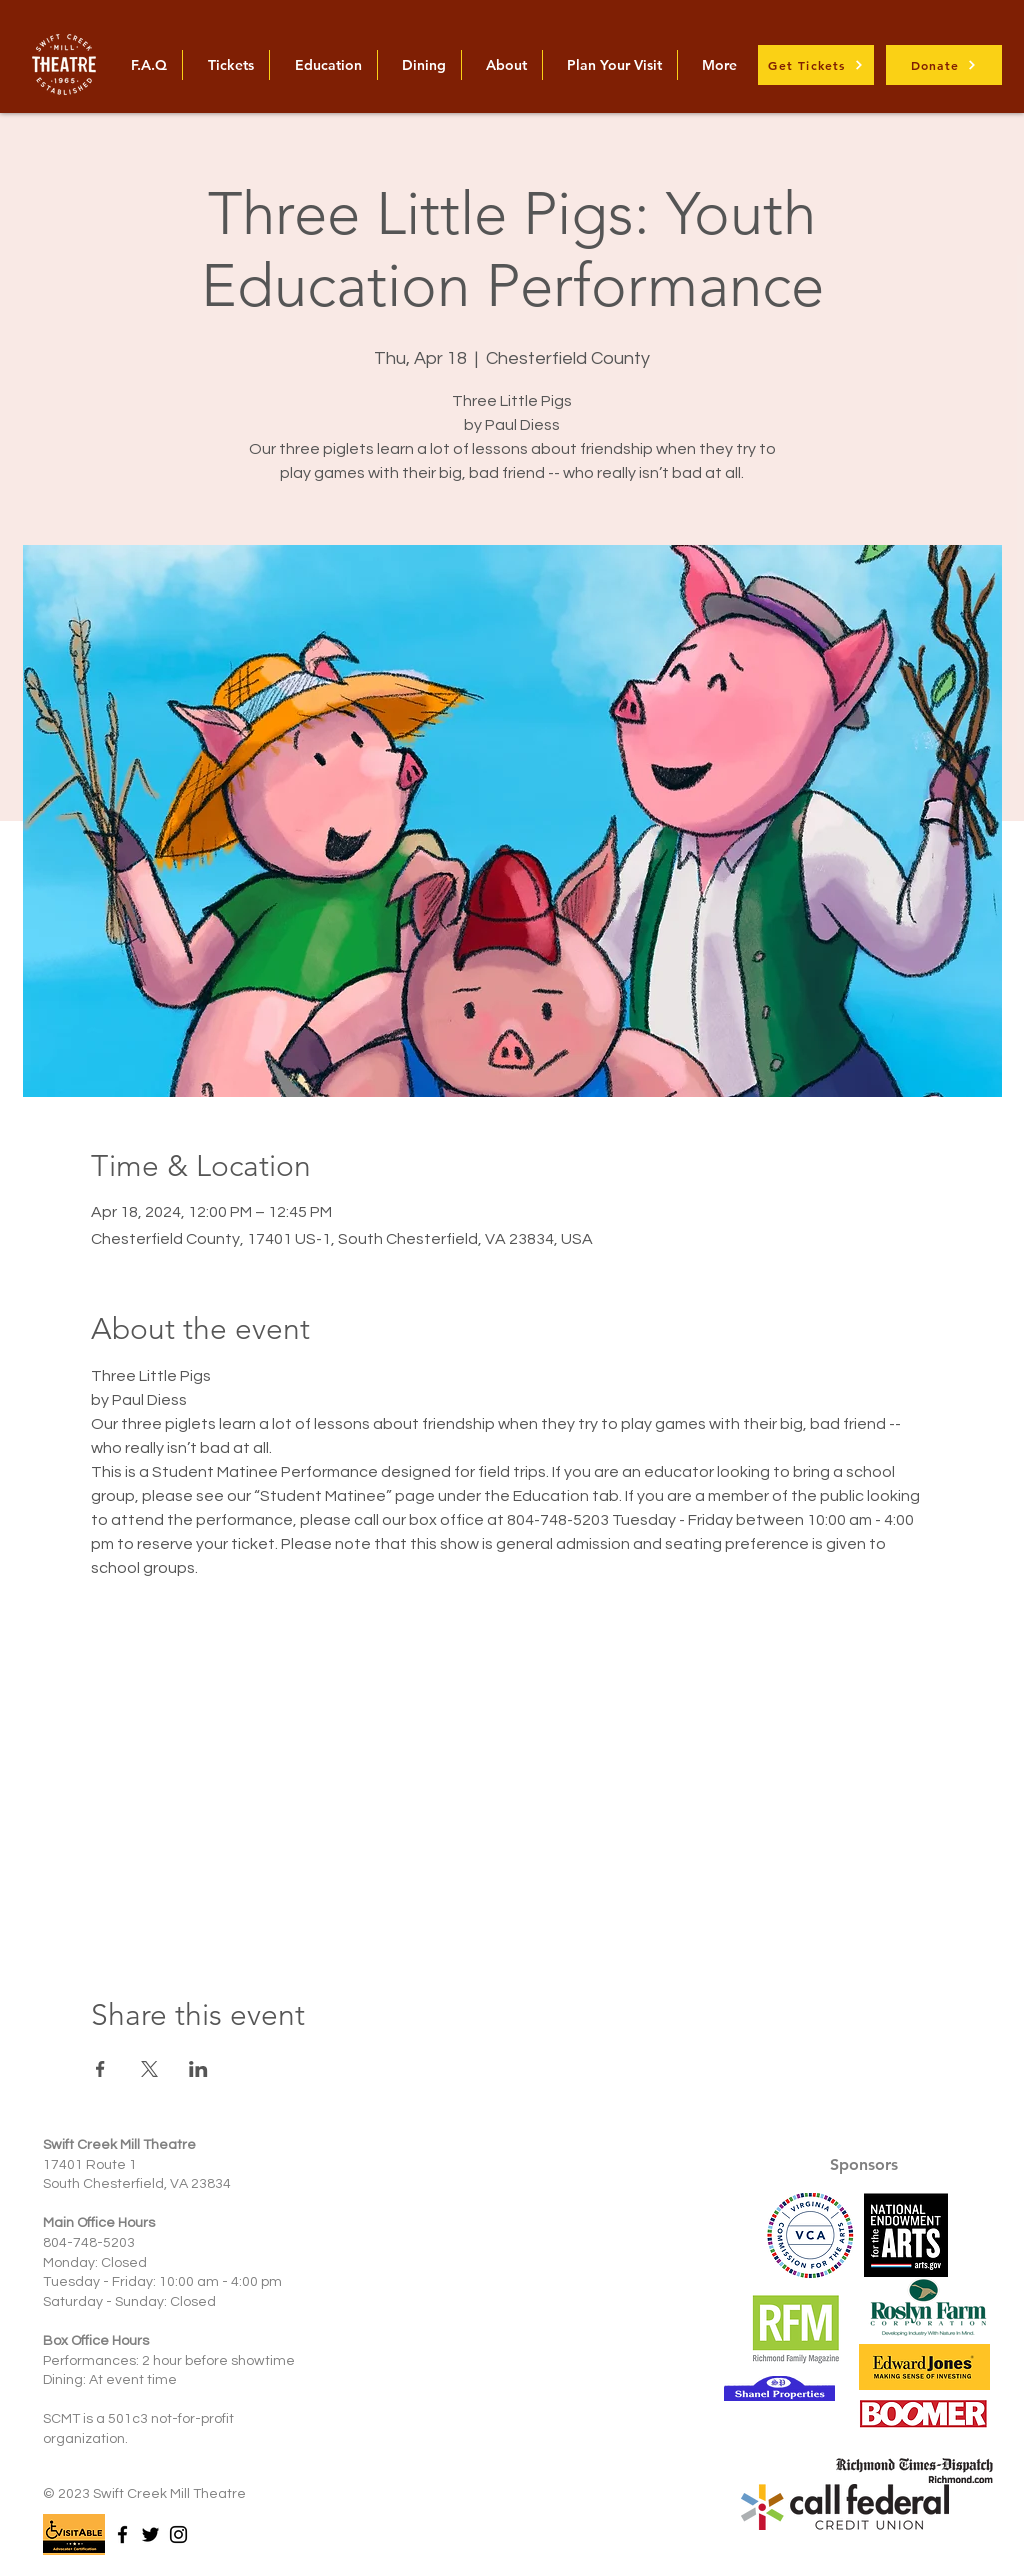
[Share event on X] (149, 2069)
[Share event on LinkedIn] (198, 2069)
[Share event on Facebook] (100, 2069)
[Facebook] (122, 2534)
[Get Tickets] (816, 65)
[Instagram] (178, 2534)
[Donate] (944, 65)
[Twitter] (150, 2534)
